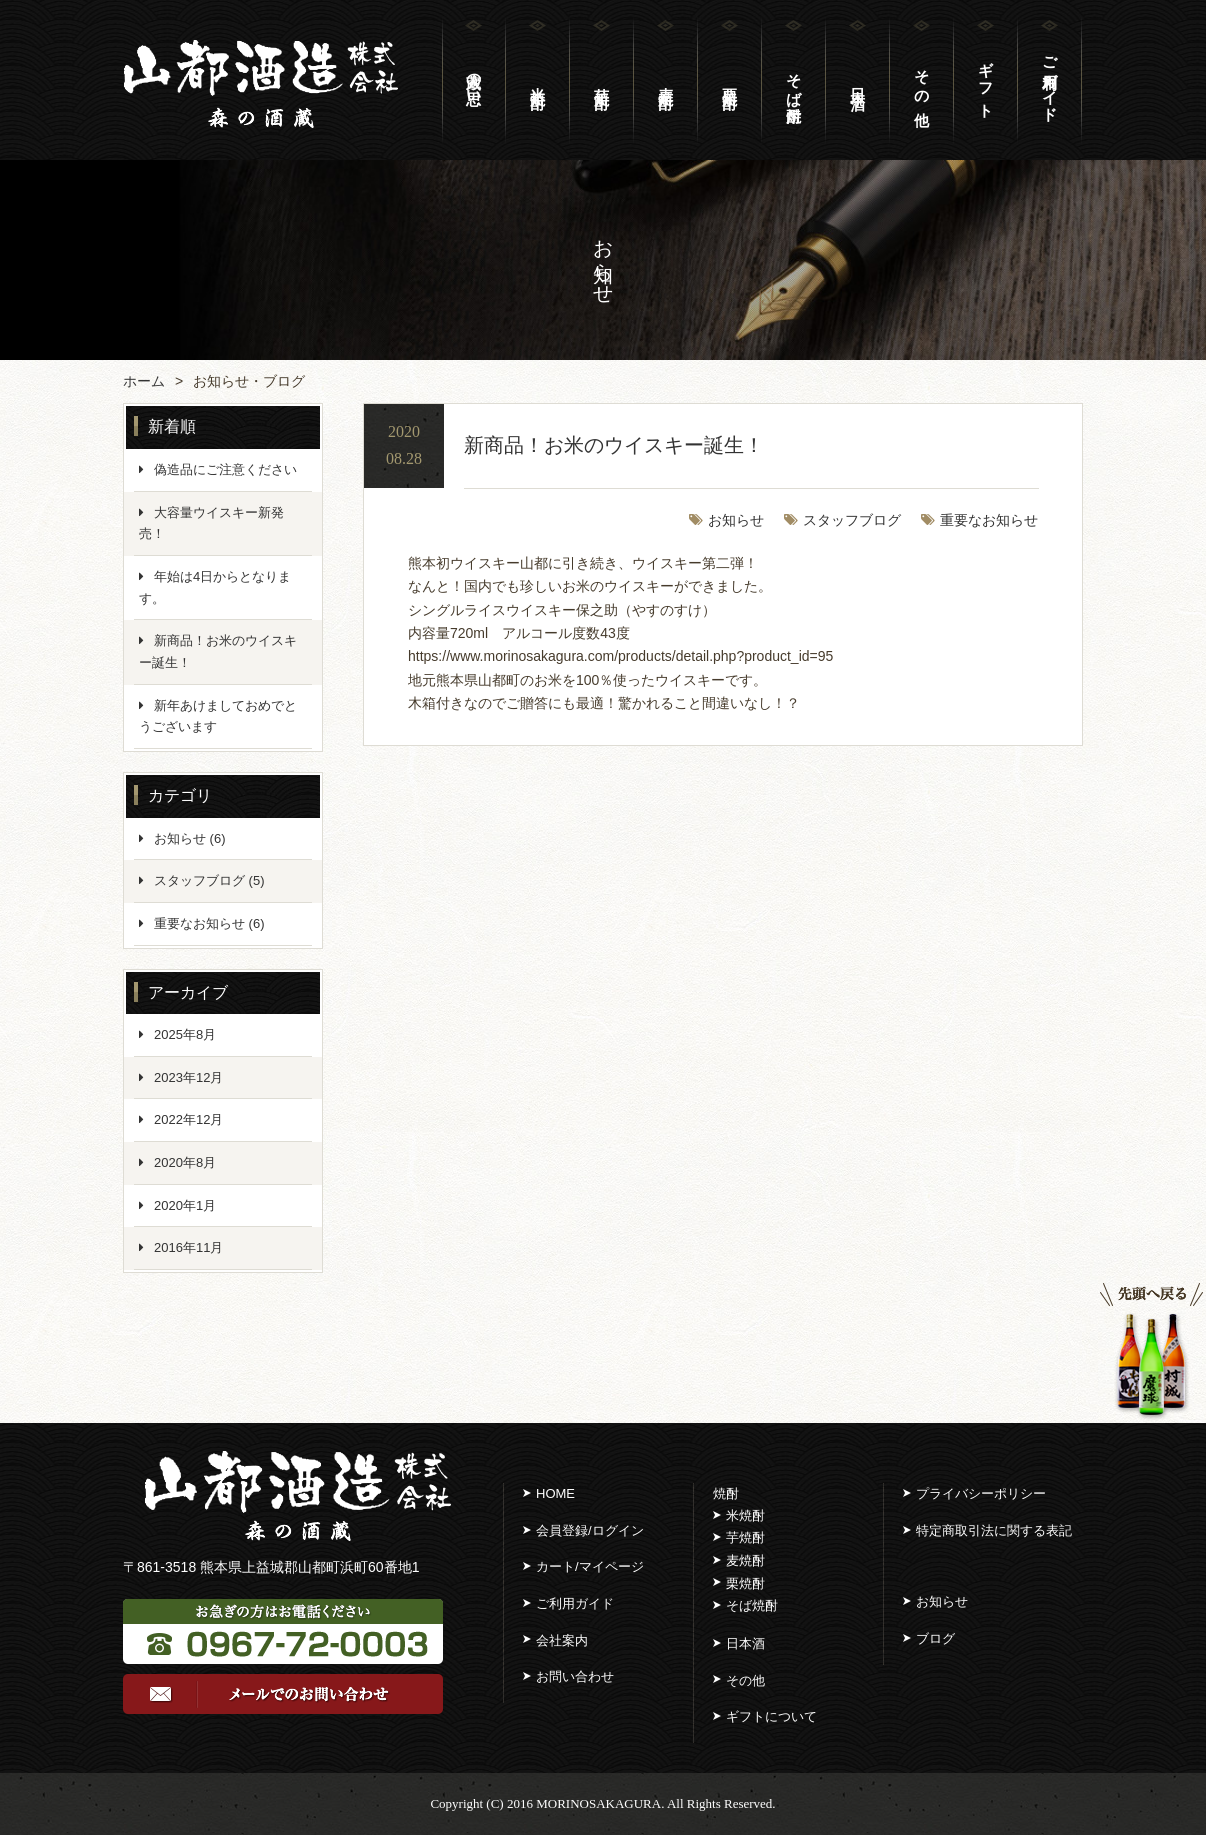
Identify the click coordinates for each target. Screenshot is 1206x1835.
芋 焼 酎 (602, 80)
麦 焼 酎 (666, 80)
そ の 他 (922, 80)
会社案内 (562, 1640)
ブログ (935, 1638)
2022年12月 (188, 1119)
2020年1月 (185, 1205)
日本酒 (745, 1643)
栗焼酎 (745, 1583)
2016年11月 (188, 1247)
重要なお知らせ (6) (209, 923)
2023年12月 (188, 1077)
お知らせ (736, 520)
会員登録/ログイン (590, 1530)
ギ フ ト (986, 80)
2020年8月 (185, 1162)
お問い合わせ (575, 1676)
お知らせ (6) (190, 838)
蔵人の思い (474, 80)
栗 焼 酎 (730, 80)
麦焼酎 (745, 1560)
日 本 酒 (858, 80)
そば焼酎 (794, 80)
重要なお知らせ (989, 520)
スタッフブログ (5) (209, 880)
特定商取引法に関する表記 (994, 1530)
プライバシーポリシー (981, 1493)
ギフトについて (771, 1716)
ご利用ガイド (1050, 80)
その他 (745, 1680)
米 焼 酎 (538, 80)
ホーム (144, 381)
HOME (555, 1493)
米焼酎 (745, 1515)
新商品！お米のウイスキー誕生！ (614, 445)
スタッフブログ (852, 520)
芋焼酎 (745, 1537)
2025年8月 (185, 1034)
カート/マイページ (590, 1566)
